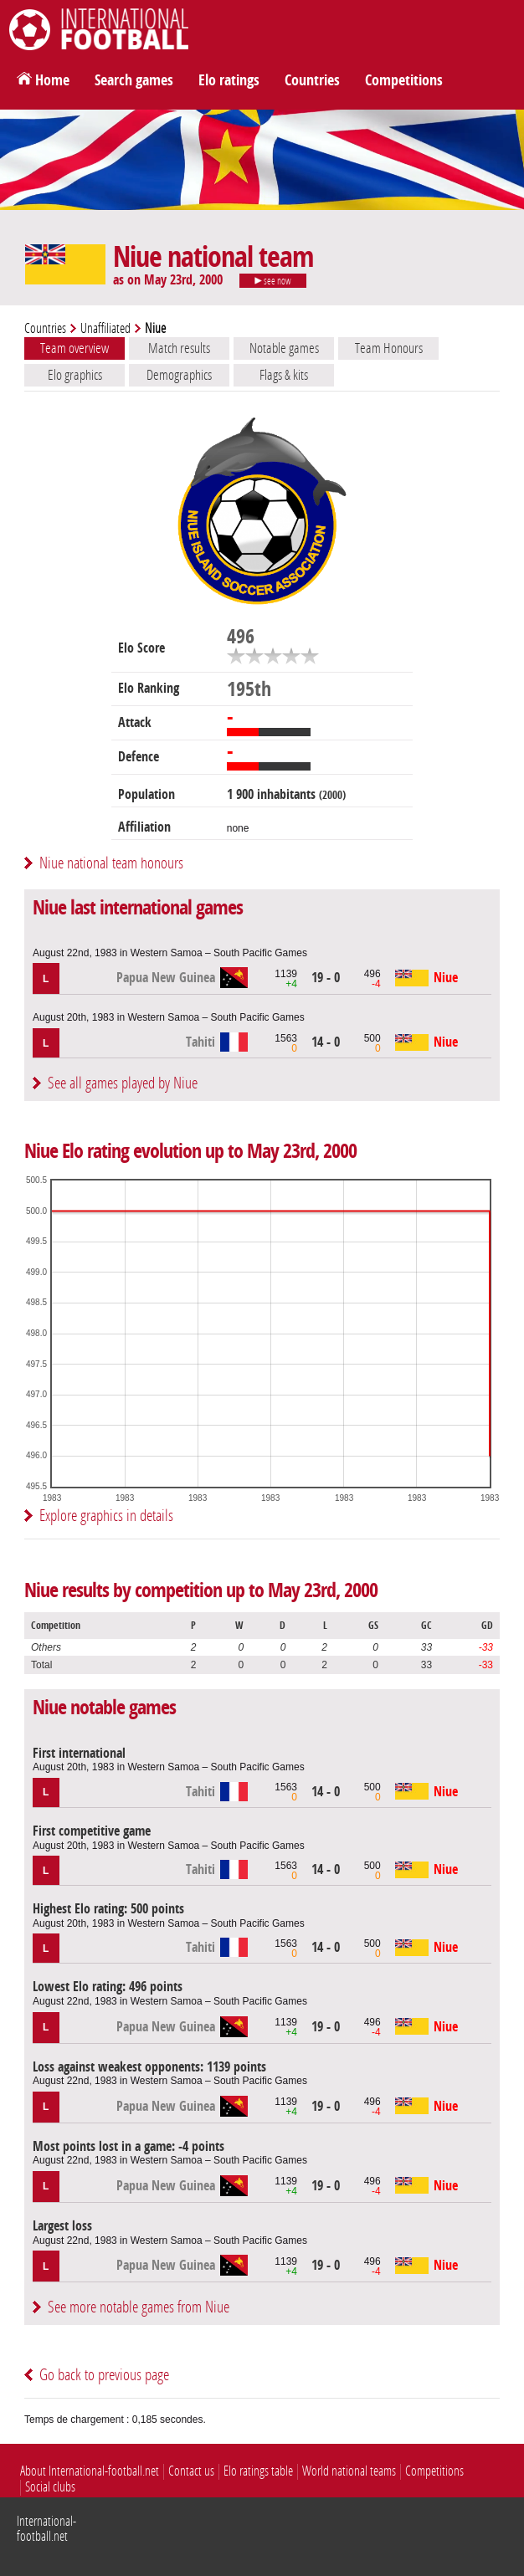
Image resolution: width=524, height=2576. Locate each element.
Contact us (191, 2471)
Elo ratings (228, 80)
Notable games (284, 348)
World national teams (349, 2471)
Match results (179, 348)
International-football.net (46, 2528)
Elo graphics (75, 374)
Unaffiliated (105, 328)
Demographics (179, 374)
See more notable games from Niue (138, 2307)
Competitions (404, 80)
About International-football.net (89, 2471)
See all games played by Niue (123, 1083)
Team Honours (389, 348)
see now (272, 281)
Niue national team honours (111, 863)
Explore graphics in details (106, 1515)
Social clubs (50, 2487)
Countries (312, 80)
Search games (134, 80)
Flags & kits (283, 374)
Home (52, 80)
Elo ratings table (258, 2471)
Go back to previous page (104, 2374)
